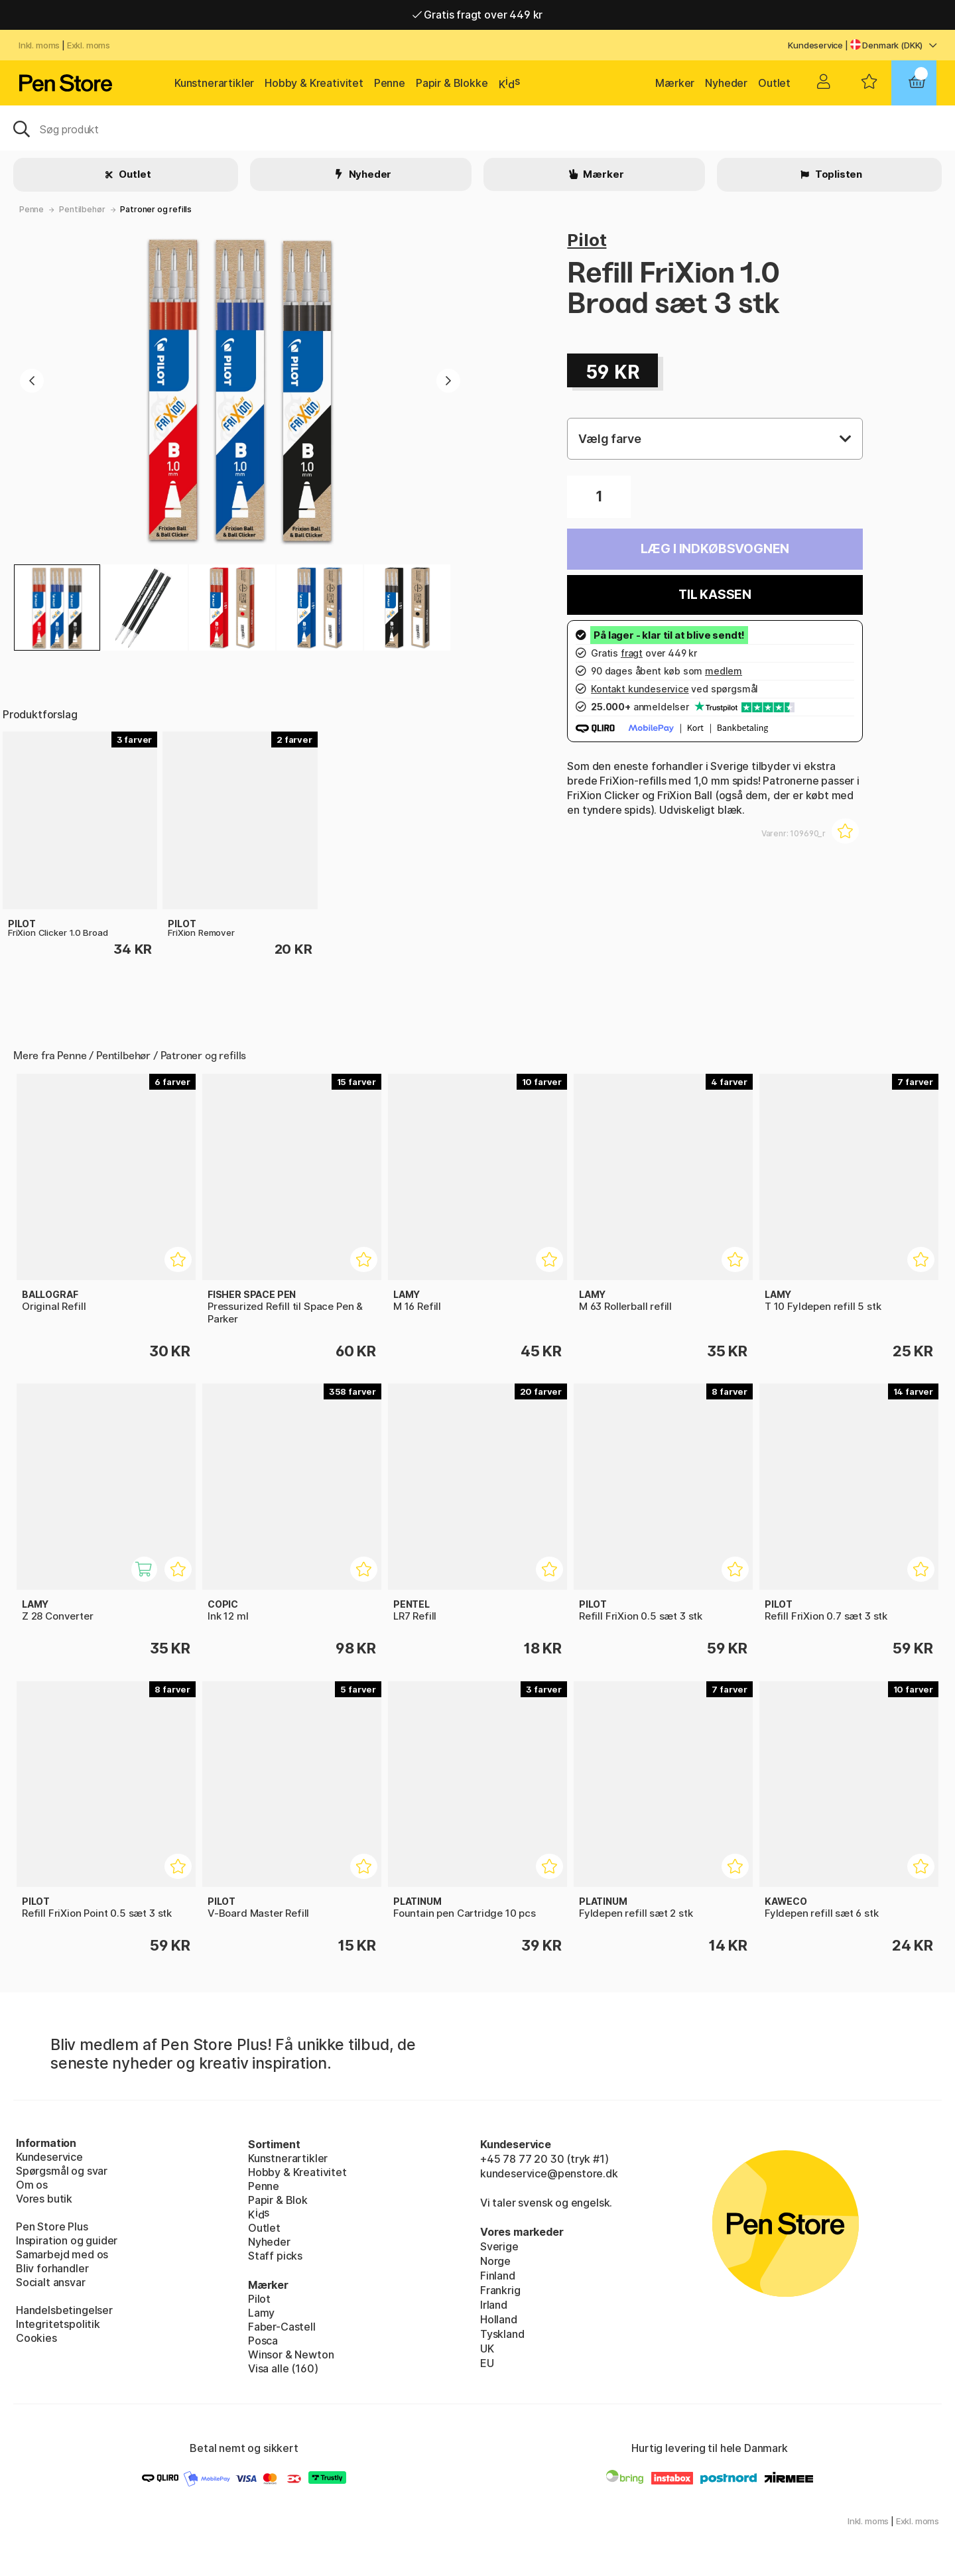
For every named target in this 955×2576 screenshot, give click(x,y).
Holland (498, 2319)
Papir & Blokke (452, 83)
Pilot (586, 239)
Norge (495, 2261)
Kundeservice (815, 45)
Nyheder (726, 83)
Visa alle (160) (283, 2368)
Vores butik (44, 2198)
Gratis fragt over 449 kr (477, 14)
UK (487, 2348)
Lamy (261, 2312)
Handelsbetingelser (64, 2310)
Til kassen (714, 594)
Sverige (499, 2246)
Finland (497, 2275)
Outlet (774, 83)
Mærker (674, 83)
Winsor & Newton (291, 2354)
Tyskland (502, 2334)
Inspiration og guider (66, 2240)
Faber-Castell (282, 2326)
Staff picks (275, 2255)
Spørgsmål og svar (61, 2170)
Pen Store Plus (52, 2226)
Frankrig (500, 2290)
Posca (263, 2340)
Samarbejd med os (62, 2254)
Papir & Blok (278, 2200)
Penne (389, 83)
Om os (32, 2184)
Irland (493, 2304)
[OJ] (477, 128)
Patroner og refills (156, 209)
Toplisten (837, 174)
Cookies (36, 2338)
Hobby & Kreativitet (314, 83)
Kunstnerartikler (214, 83)
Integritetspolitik (58, 2324)
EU (487, 2363)
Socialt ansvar (51, 2282)
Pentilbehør (82, 209)
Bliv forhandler (52, 2268)
